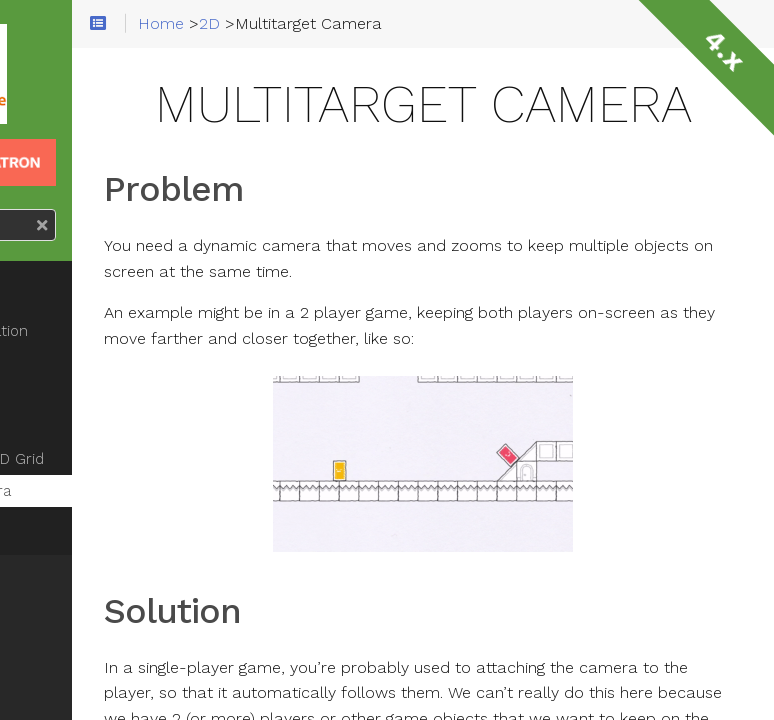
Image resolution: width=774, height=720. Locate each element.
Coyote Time (78, 395)
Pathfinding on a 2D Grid (117, 459)
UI (38, 695)
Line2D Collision (87, 523)
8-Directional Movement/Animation (109, 319)
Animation (71, 615)
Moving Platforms (93, 427)
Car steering (75, 275)
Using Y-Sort (75, 363)
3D (41, 575)
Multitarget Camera (100, 491)
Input (51, 655)
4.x (724, 50)
